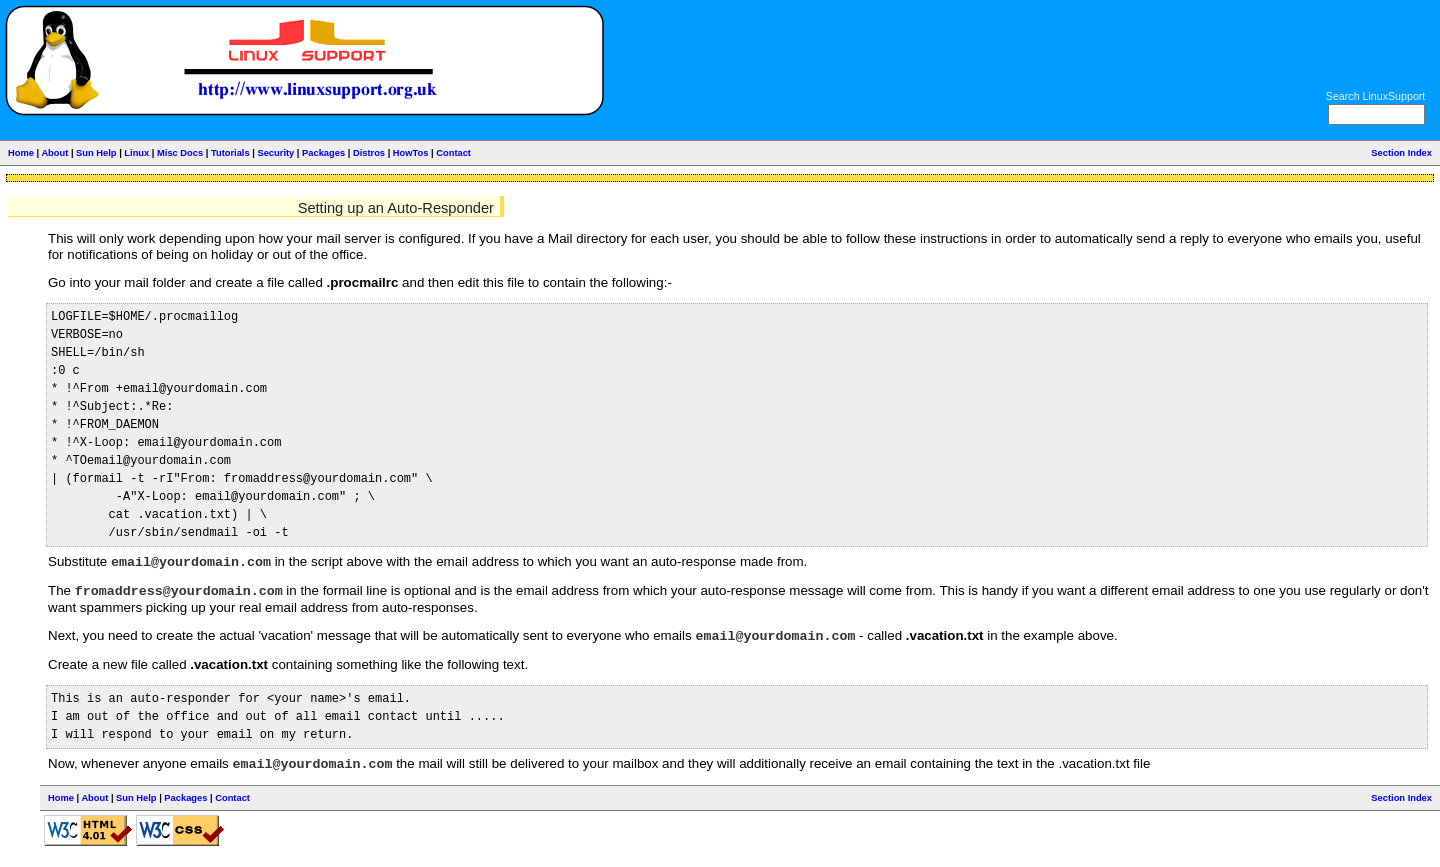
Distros (369, 153)
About (54, 153)
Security (275, 153)
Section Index (1401, 153)
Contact (453, 153)
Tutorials (230, 153)
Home (21, 153)
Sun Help (96, 153)
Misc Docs (180, 153)
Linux (136, 153)
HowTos (411, 153)
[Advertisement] (1202, 53)
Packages (323, 153)
